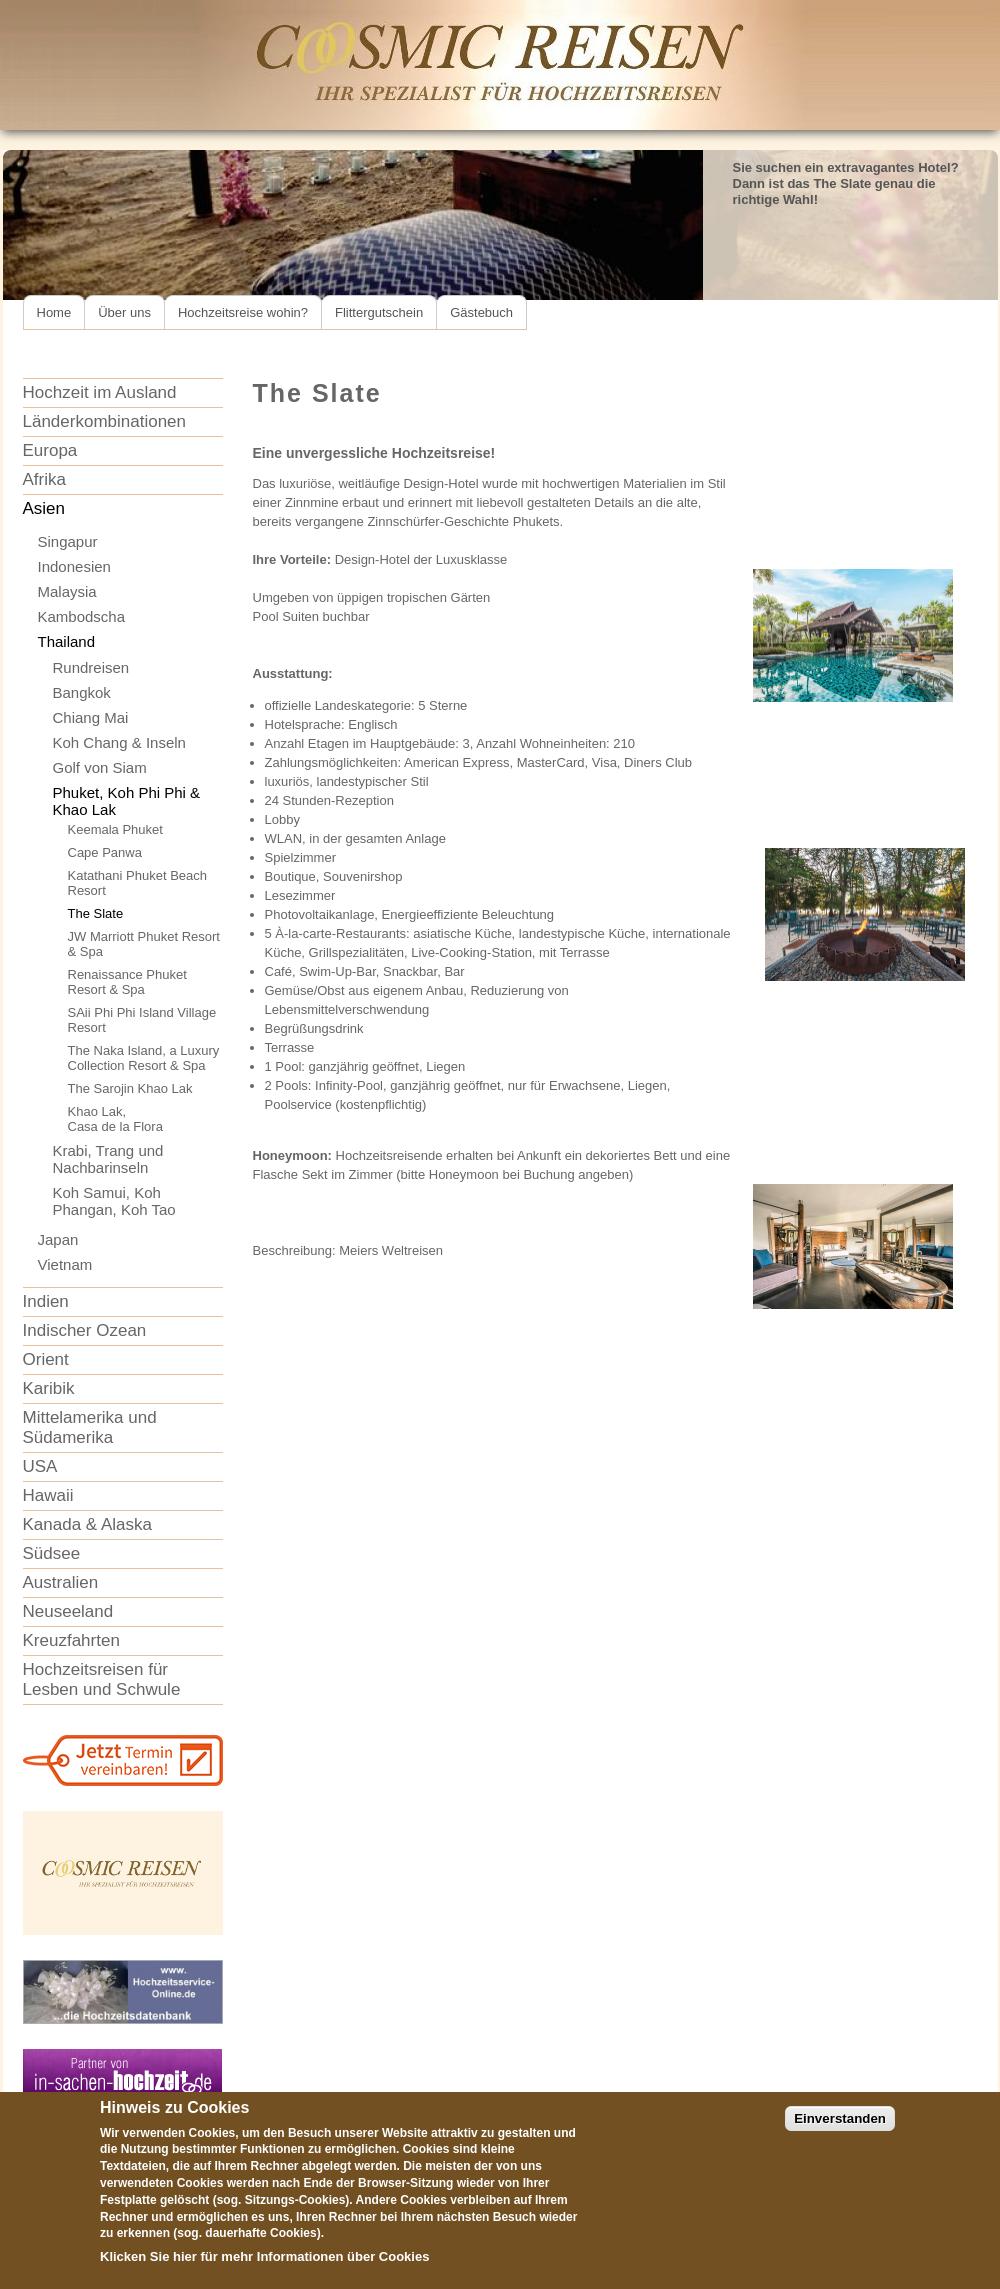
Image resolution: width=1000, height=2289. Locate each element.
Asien (44, 508)
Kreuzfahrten (71, 1640)
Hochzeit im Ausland (100, 392)
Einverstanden (840, 2135)
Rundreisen (91, 667)
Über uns (124, 312)
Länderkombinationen (105, 421)
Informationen (300, 2273)
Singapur (68, 541)
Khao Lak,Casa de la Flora (115, 1119)
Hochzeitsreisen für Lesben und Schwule (102, 1679)
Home (54, 312)
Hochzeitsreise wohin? (243, 312)
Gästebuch (481, 312)
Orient (46, 1359)
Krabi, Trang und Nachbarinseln (108, 1159)
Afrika (44, 479)
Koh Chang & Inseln (119, 742)
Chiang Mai (91, 717)
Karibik (49, 1388)
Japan (58, 1239)
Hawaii (48, 1495)
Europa (50, 450)
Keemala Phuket (115, 829)
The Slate (96, 913)
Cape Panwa (105, 852)
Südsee (52, 1553)
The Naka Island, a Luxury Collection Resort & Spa (144, 1058)
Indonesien (74, 566)
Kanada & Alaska (87, 1524)
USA (40, 1466)
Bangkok (82, 692)
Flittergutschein (379, 312)
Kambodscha (82, 616)
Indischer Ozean (85, 1330)
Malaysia (67, 591)
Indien (46, 1301)
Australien (61, 1582)
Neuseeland (68, 1611)
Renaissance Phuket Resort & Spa (127, 982)
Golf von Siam (100, 767)
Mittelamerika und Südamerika (90, 1427)
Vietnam (65, 1264)
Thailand (67, 641)
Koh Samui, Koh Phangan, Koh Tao (114, 1201)
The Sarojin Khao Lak (130, 1088)
